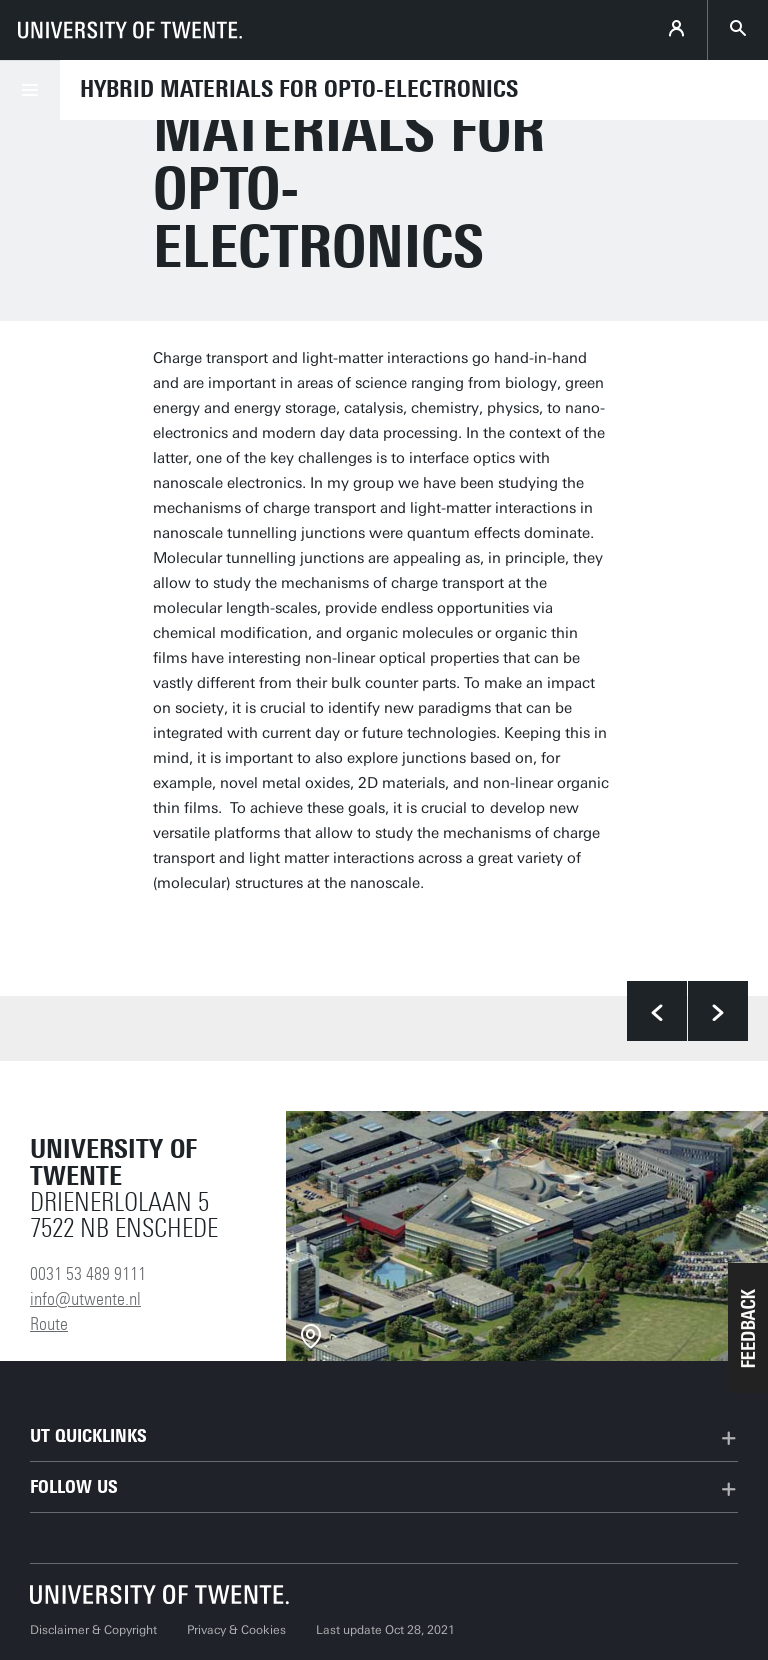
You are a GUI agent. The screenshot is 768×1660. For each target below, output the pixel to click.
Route (49, 1324)
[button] (748, 1328)
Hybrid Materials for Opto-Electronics (299, 89)
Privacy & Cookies (236, 1630)
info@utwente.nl (85, 1299)
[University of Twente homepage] (130, 30)
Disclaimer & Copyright (93, 1630)
